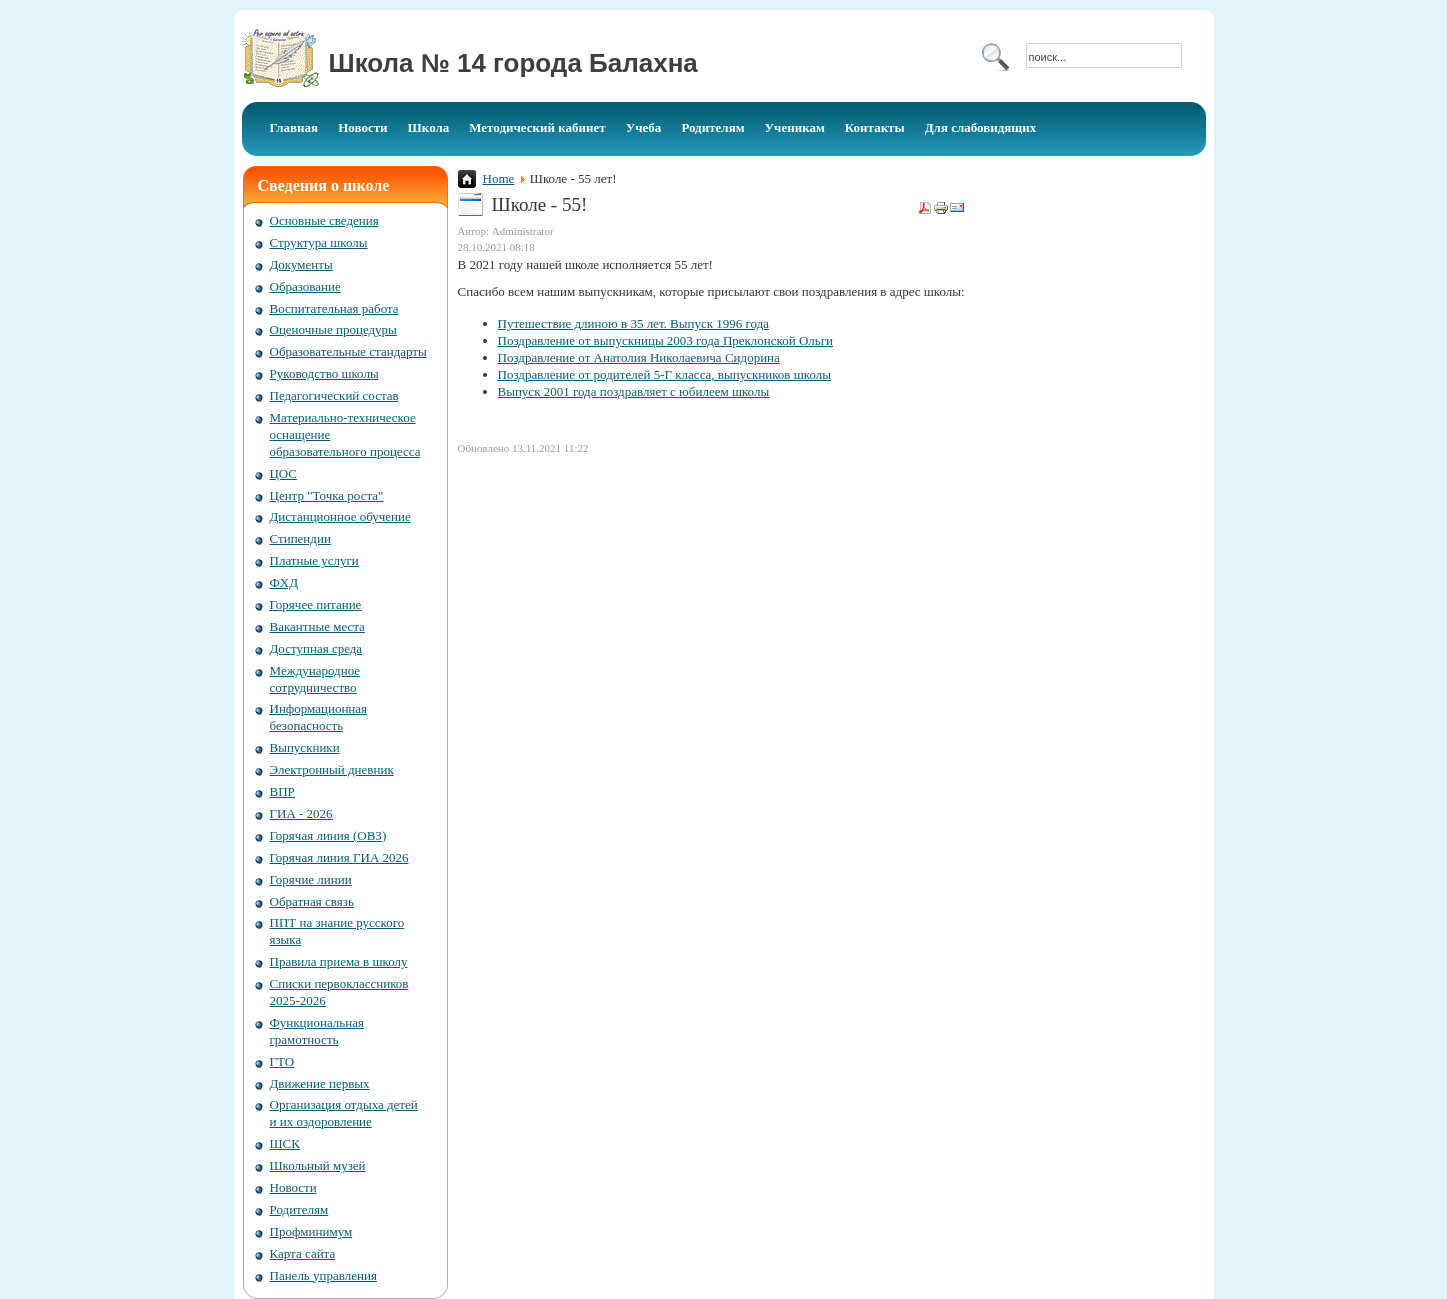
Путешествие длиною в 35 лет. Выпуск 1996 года (634, 323)
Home (499, 178)
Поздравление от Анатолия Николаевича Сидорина (639, 357)
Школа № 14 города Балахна (513, 63)
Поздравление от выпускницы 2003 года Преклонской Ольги (666, 340)
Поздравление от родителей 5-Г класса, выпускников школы (664, 374)
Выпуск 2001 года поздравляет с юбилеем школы (634, 391)
